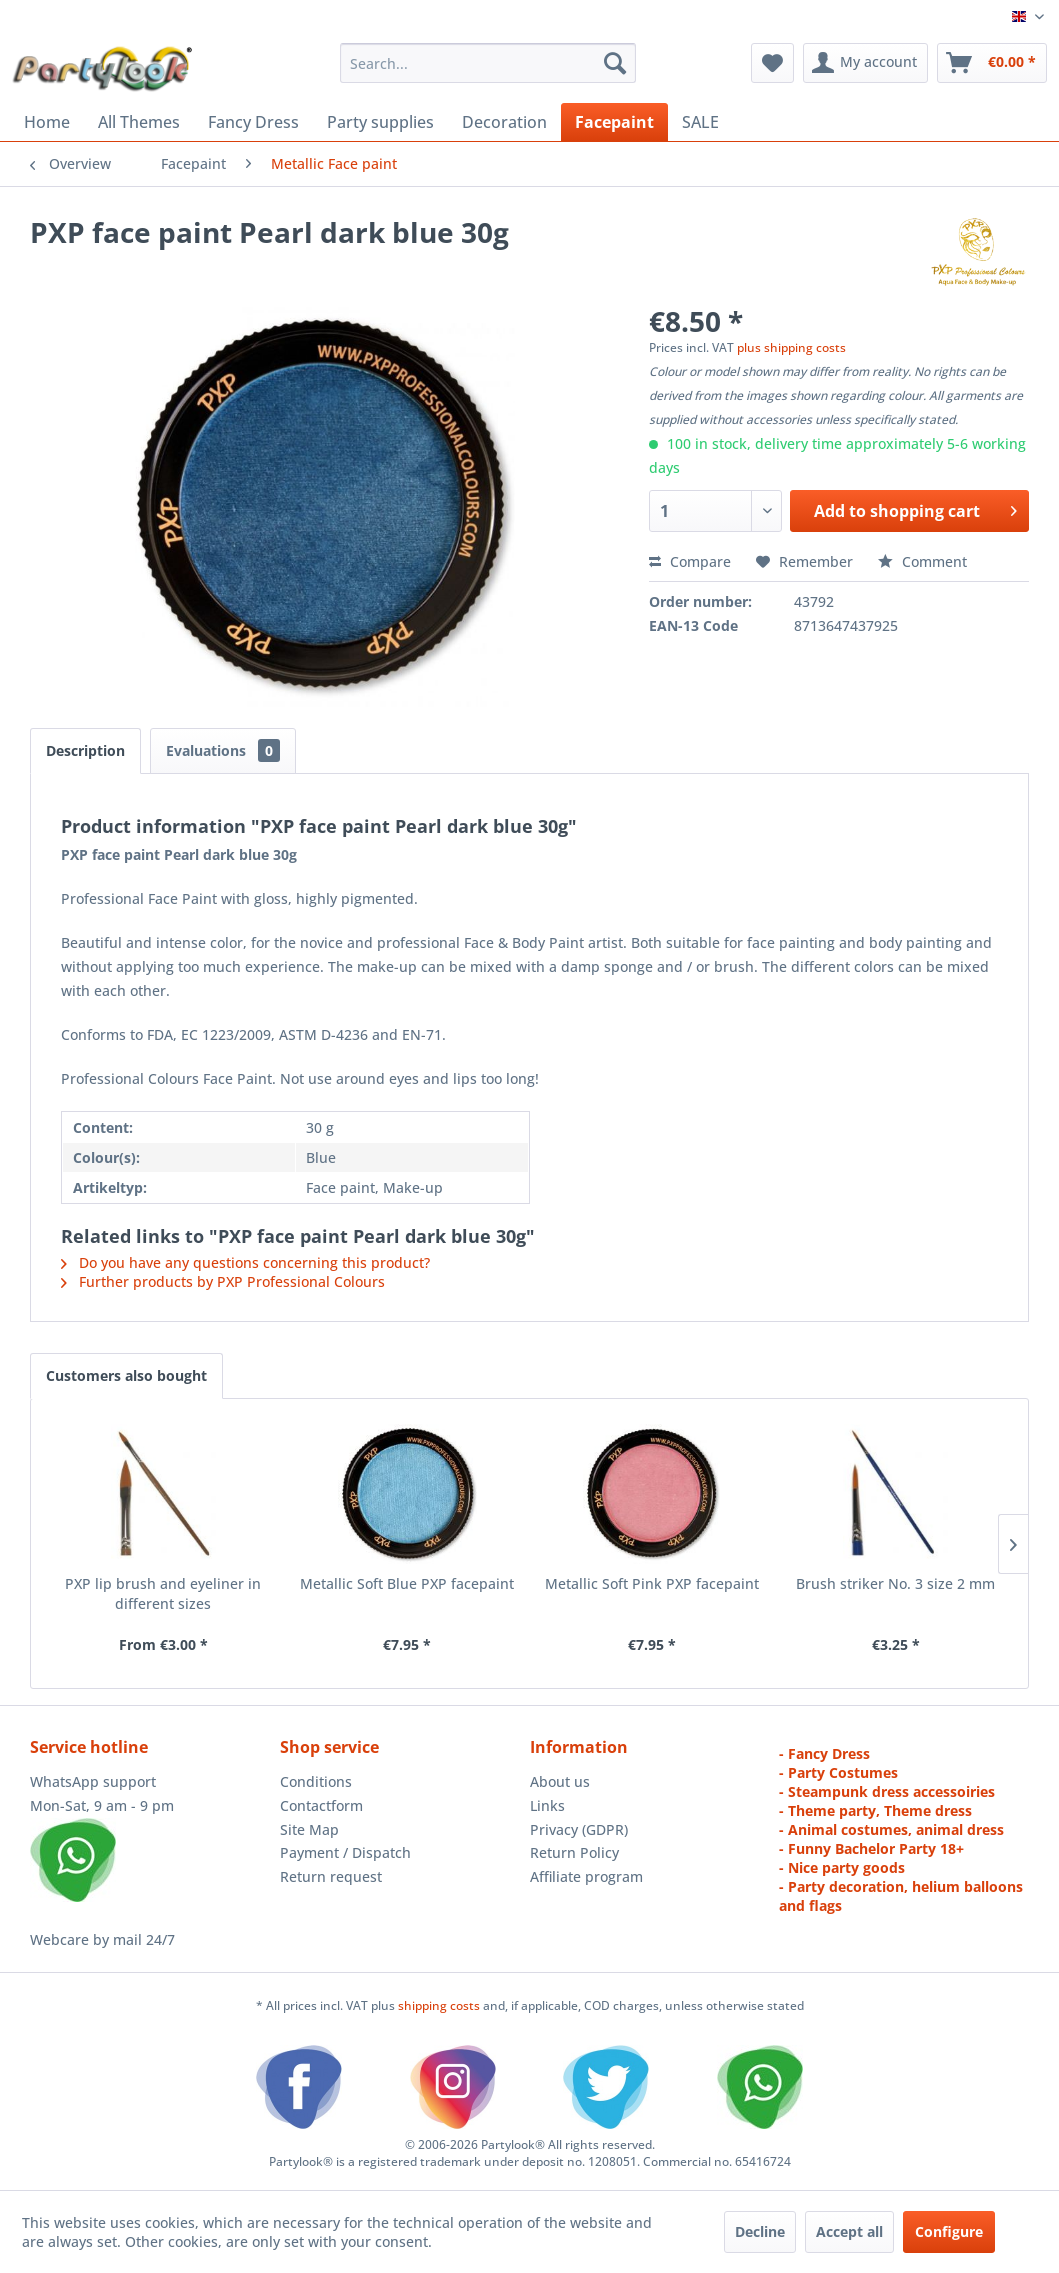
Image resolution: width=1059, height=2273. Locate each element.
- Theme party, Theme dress (875, 1810)
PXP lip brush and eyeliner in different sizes (163, 1593)
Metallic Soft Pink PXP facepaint (652, 1583)
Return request (331, 1876)
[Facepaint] (614, 122)
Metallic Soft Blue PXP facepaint (407, 1583)
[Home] (47, 122)
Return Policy (574, 1852)
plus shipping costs (791, 347)
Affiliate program (586, 1876)
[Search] (615, 63)
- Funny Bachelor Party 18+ (871, 1848)
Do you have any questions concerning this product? (245, 1262)
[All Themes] (139, 122)
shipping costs (440, 2005)
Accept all (849, 2231)
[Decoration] (504, 122)
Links (547, 1805)
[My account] (865, 63)
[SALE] (700, 122)
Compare (690, 561)
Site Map (309, 1829)
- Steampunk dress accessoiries (887, 1791)
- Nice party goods (842, 1867)
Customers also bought (126, 1375)
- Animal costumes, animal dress (891, 1829)
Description (85, 750)
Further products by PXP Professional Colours (223, 1281)
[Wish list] (772, 63)
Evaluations (223, 750)
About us (560, 1781)
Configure (949, 2231)
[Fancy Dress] (253, 122)
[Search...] (488, 63)
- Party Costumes (838, 1772)
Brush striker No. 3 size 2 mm (895, 1583)
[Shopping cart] (992, 63)
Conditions (316, 1781)
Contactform (321, 1805)
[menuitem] (488, 63)
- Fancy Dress (824, 1753)
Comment (922, 561)
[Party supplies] (380, 122)
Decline (760, 2231)
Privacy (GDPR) (579, 1829)
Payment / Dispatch (345, 1852)
